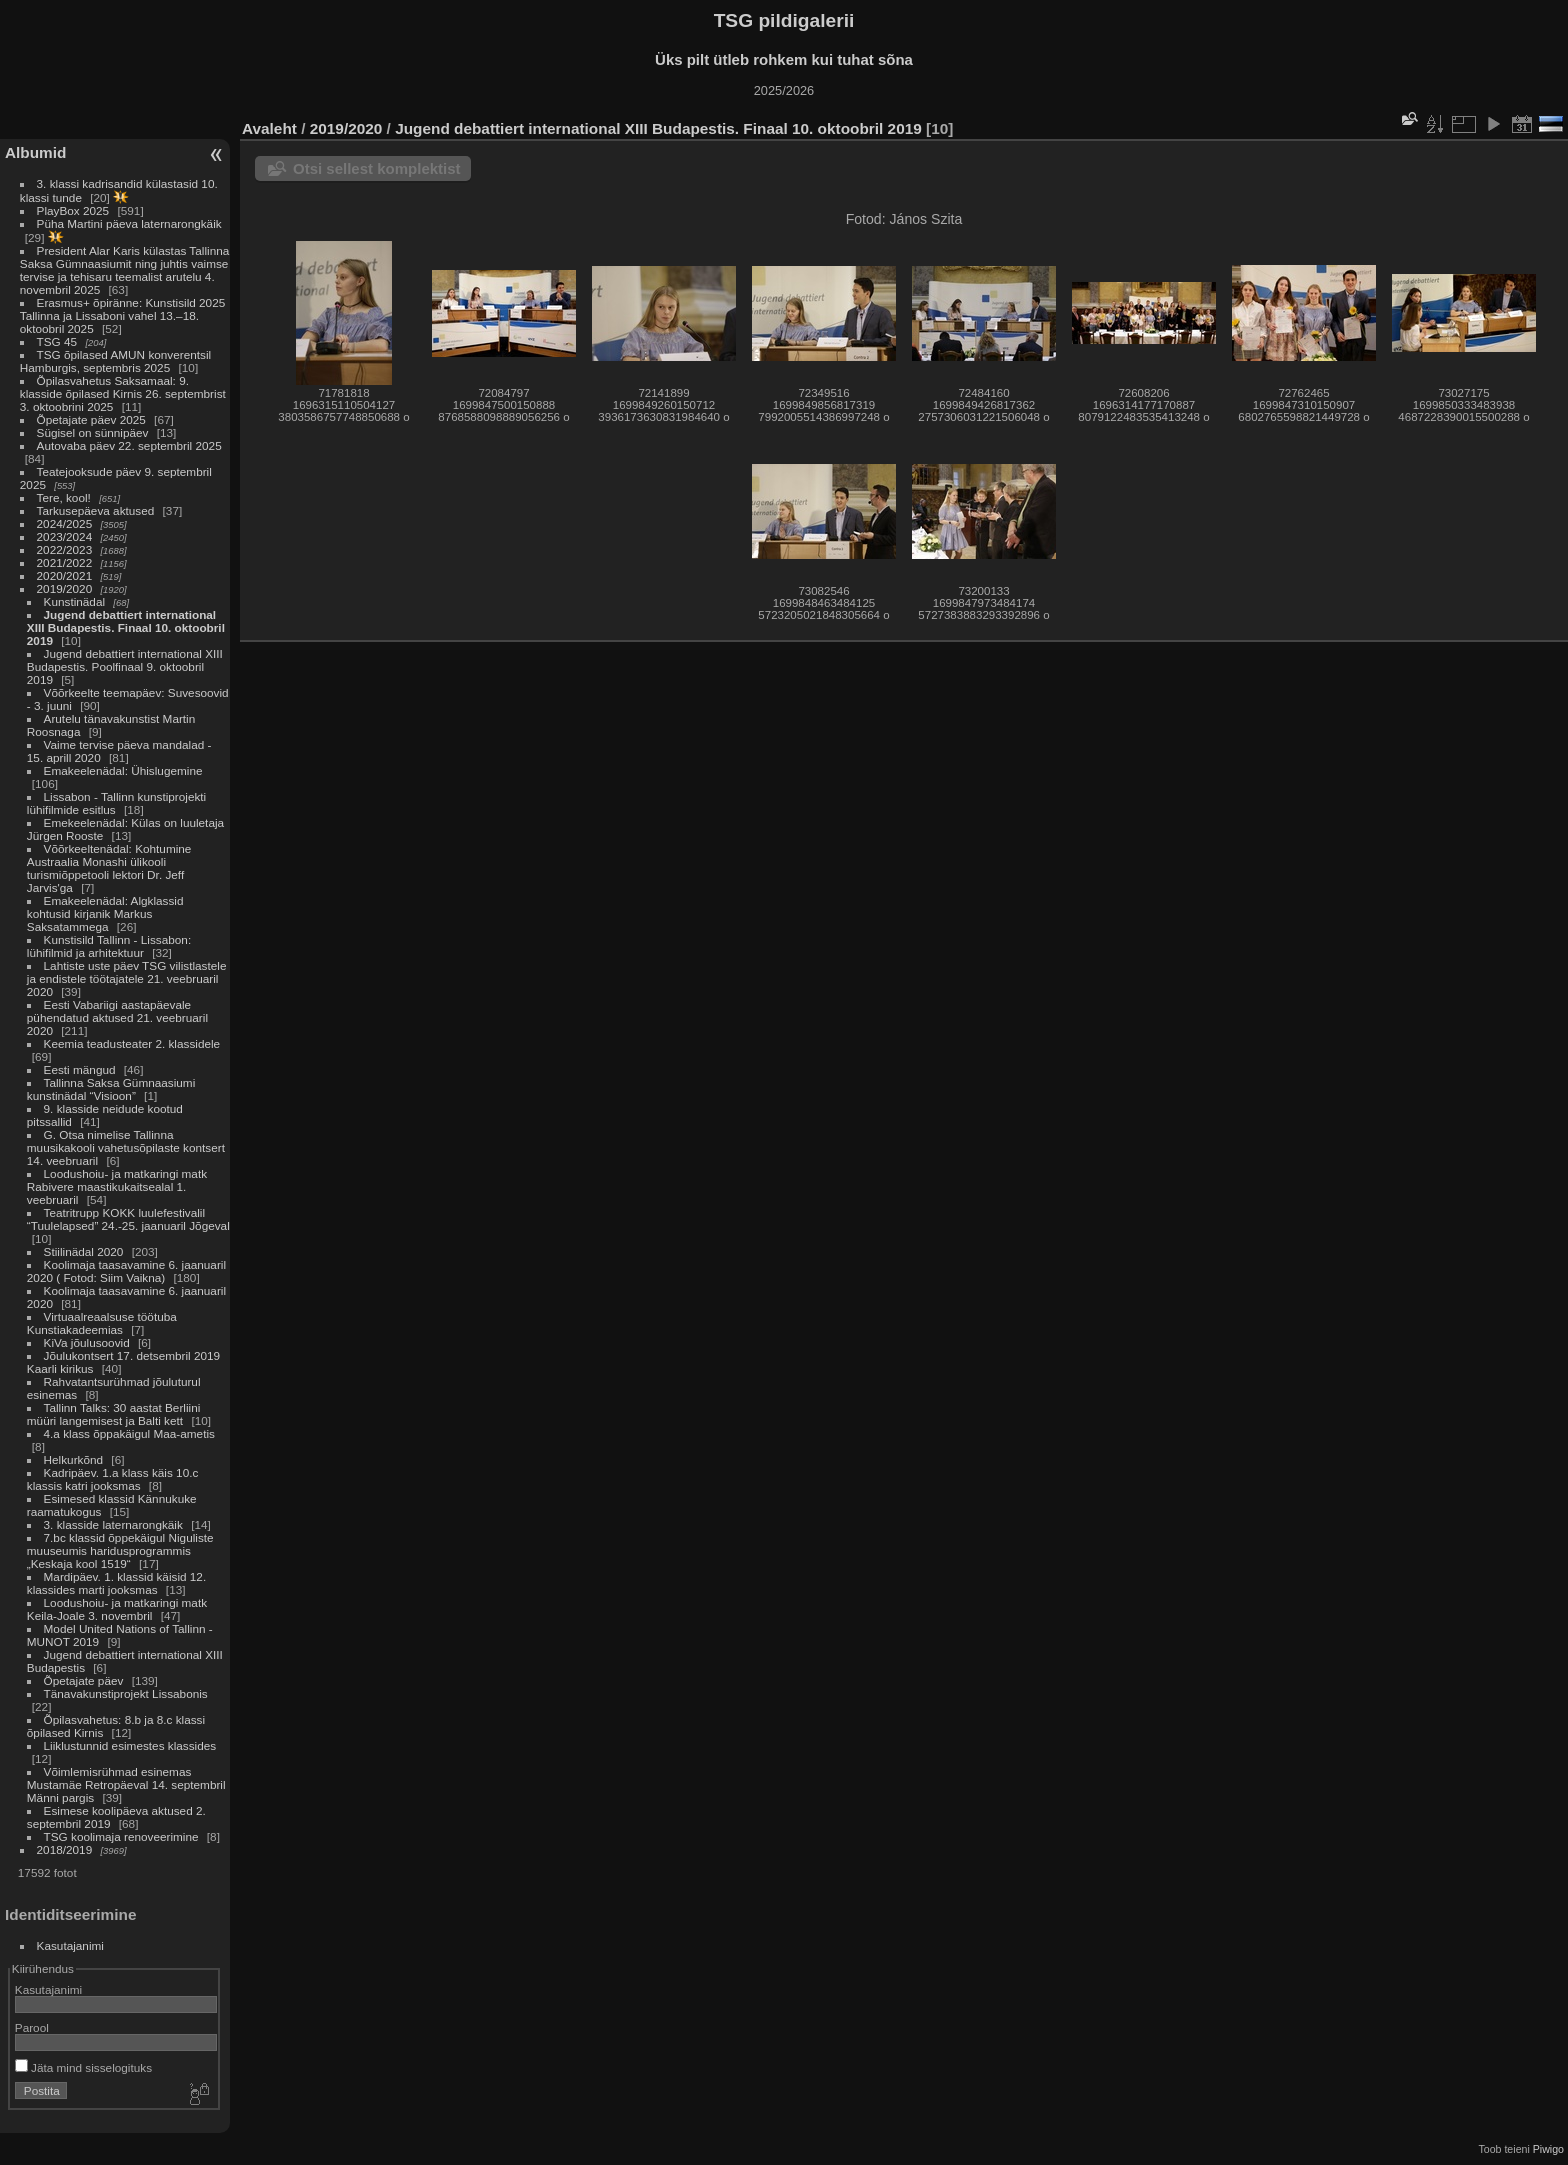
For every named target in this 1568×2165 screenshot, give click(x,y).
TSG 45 (57, 341)
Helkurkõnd (74, 1459)
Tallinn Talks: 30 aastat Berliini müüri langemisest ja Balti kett (114, 1414)
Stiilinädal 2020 (84, 1251)
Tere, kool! (64, 497)
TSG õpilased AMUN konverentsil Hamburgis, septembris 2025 (115, 361)
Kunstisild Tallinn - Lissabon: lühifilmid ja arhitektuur (109, 946)
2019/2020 (65, 588)
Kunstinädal (75, 601)
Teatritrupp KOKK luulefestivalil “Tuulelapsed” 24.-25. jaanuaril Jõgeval (128, 1219)
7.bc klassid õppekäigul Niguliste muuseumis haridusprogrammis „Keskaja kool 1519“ (120, 1550)
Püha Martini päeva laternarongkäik (129, 223)
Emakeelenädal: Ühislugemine (123, 770)
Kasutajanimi (70, 1945)
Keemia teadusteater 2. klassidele (132, 1043)
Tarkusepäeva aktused (96, 510)
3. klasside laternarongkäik (113, 1524)
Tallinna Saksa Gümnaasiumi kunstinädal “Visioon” (111, 1089)
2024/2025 (65, 523)
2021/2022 (65, 562)
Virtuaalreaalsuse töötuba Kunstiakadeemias (102, 1323)
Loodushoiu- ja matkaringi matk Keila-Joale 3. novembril (117, 1609)
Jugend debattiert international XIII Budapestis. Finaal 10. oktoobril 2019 (126, 627)
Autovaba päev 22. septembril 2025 (129, 445)
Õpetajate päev (84, 1680)
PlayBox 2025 (73, 210)
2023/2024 (65, 536)
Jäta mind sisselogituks (83, 2067)
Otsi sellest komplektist (377, 168)
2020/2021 (65, 575)
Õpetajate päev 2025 (91, 419)
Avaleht (269, 128)
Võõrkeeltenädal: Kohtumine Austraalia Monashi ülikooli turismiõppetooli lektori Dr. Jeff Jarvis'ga (109, 868)
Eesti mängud (80, 1069)
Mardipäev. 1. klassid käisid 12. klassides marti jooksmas (116, 1583)
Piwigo (1548, 2149)
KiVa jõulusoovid (87, 1342)
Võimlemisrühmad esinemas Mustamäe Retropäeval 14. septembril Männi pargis (126, 1784)
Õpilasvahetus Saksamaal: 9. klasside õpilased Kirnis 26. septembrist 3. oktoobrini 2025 (123, 393)
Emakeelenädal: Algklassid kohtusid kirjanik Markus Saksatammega (105, 913)
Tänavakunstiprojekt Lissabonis (126, 1693)
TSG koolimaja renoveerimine (121, 1836)
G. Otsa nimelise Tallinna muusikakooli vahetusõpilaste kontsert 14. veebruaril (126, 1147)
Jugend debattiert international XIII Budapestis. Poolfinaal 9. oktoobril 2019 (125, 666)
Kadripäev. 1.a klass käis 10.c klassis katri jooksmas (113, 1479)
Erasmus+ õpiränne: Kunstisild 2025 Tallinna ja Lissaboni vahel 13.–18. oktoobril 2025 (122, 315)
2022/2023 (65, 549)
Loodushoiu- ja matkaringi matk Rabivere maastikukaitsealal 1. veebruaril (117, 1186)
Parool (32, 2027)
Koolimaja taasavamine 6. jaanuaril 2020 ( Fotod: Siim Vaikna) (126, 1271)
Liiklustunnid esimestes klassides (130, 1745)
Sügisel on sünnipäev (93, 432)
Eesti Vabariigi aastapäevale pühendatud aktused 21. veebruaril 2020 (117, 1017)
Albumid (35, 152)
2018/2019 (65, 1849)
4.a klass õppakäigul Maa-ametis (129, 1433)
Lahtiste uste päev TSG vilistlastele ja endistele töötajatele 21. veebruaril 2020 (127, 978)
